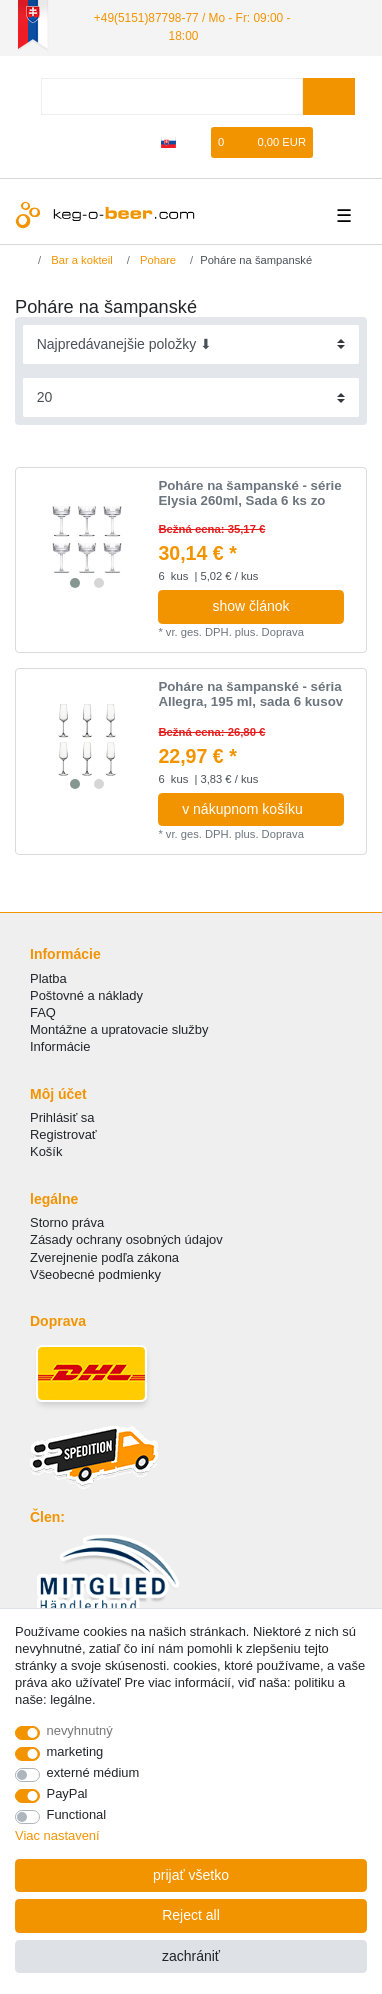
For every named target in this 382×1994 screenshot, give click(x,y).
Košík (46, 1151)
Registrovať (63, 1134)
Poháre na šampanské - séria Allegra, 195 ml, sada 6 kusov (250, 694)
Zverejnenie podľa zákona (104, 1257)
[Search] (328, 96)
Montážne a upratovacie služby (119, 1029)
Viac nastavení (57, 1835)
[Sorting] (191, 344)
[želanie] (197, 142)
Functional (77, 1814)
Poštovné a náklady (86, 995)
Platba (48, 978)
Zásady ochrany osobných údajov (126, 1239)
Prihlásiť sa (62, 1117)
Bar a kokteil (80, 260)
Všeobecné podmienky (95, 1274)
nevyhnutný (80, 1730)
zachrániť (191, 1956)
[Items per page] (191, 397)
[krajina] (168, 142)
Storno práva (67, 1222)
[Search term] (172, 96)
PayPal (67, 1793)
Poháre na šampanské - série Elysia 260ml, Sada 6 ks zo (249, 493)
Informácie (60, 1046)
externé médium (93, 1772)
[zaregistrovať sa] (138, 142)
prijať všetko (191, 1875)
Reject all (191, 1915)
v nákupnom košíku (255, 809)
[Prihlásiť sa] (104, 142)
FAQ (43, 1012)
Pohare (156, 260)
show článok (250, 606)
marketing (75, 1751)
